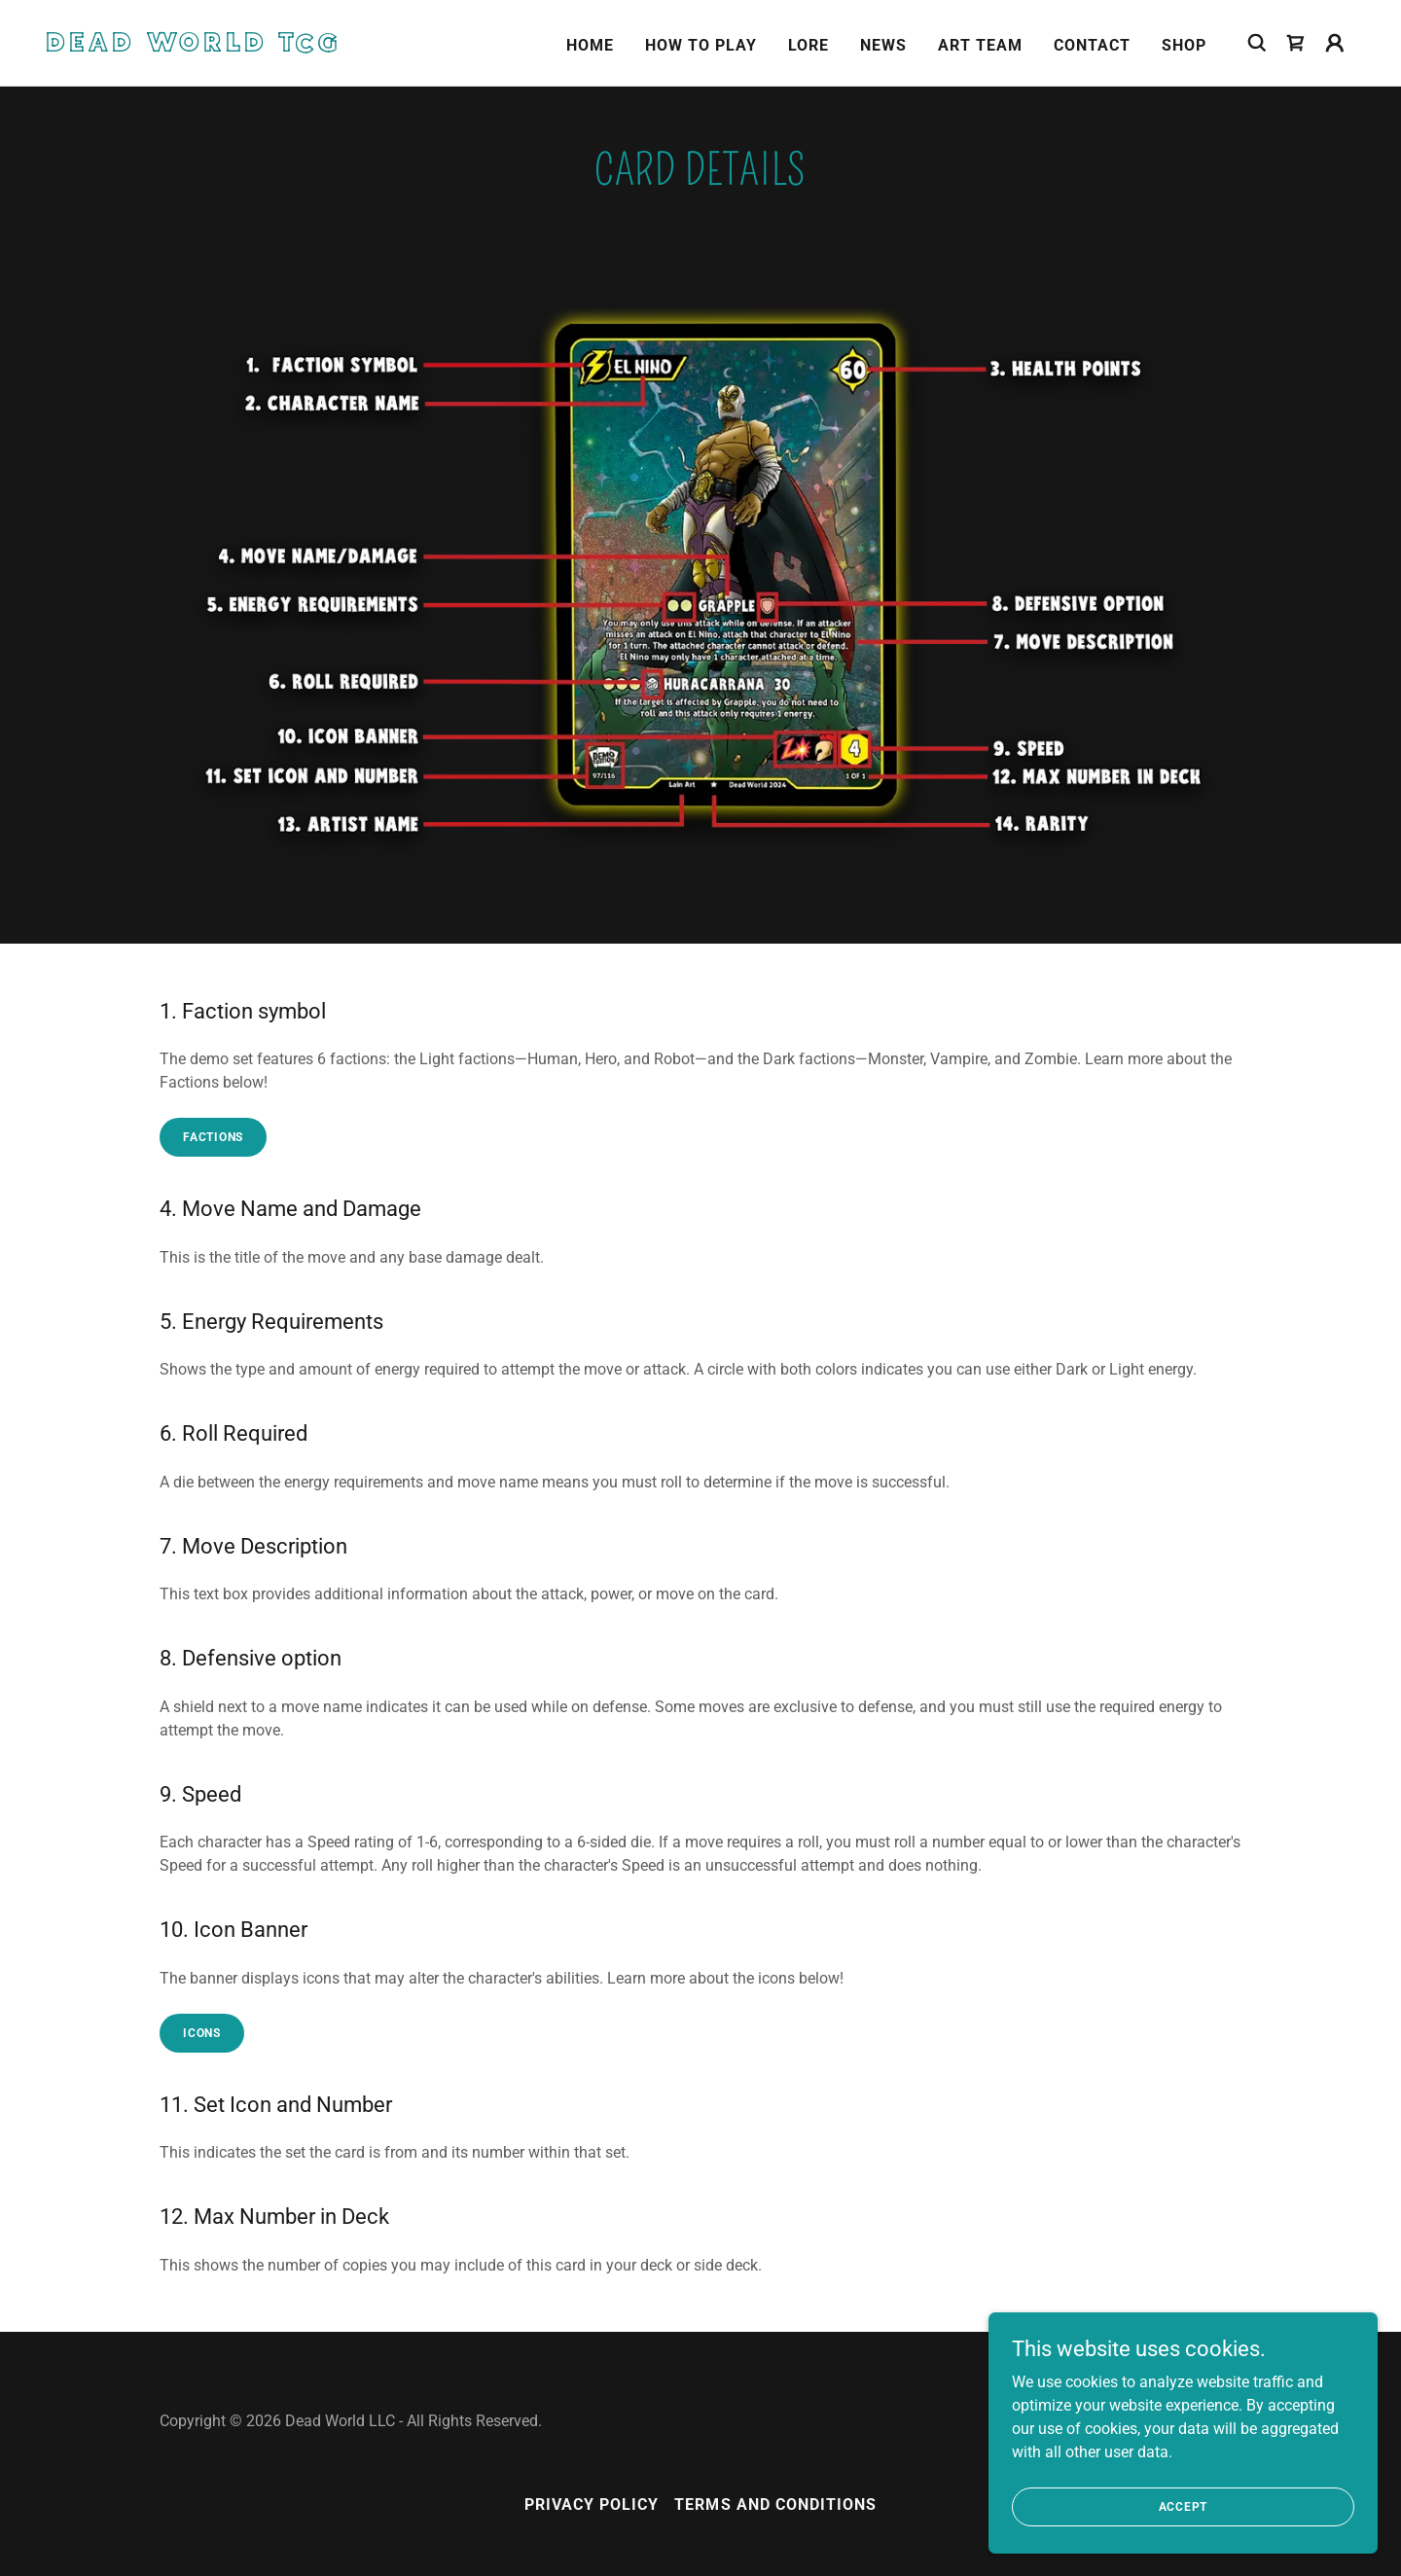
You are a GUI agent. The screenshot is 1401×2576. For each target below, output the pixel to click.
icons (202, 2033)
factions (213, 1137)
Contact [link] (1092, 45)
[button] (1334, 42)
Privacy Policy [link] (591, 2504)
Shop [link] (1184, 45)
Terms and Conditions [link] (775, 2504)
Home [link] (590, 45)
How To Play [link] (701, 45)
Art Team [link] (980, 45)
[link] (230, 46)
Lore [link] (808, 45)
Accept (1183, 2506)
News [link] (883, 45)
